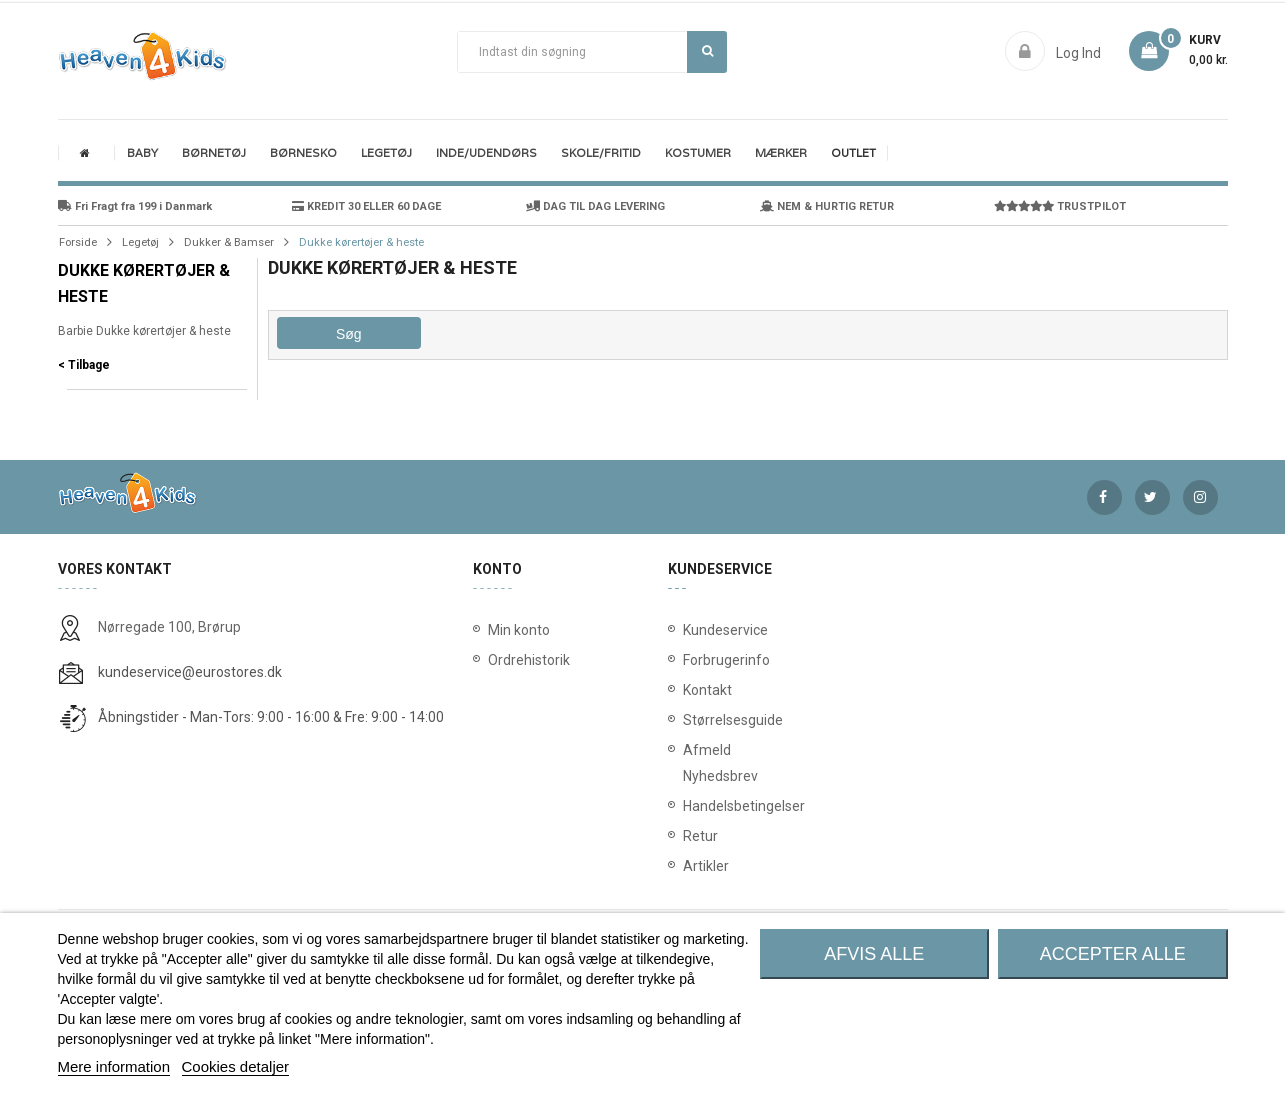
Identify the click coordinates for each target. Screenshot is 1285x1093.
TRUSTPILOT (1060, 206)
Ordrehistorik (522, 660)
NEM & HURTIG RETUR (827, 206)
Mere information (114, 1066)
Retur (687, 836)
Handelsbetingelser (687, 806)
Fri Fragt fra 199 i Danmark (135, 206)
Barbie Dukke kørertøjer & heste (144, 331)
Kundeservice (687, 630)
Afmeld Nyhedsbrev (687, 763)
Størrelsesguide (687, 720)
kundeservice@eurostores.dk (190, 672)
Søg (707, 51)
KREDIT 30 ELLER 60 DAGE (366, 206)
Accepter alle (1113, 954)
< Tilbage (84, 365)
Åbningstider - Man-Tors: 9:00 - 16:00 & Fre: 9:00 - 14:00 (271, 717)
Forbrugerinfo (687, 660)
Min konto (519, 630)
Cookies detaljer (236, 1066)
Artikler (687, 866)
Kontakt (687, 690)
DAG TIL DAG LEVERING (595, 206)
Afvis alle (874, 954)
